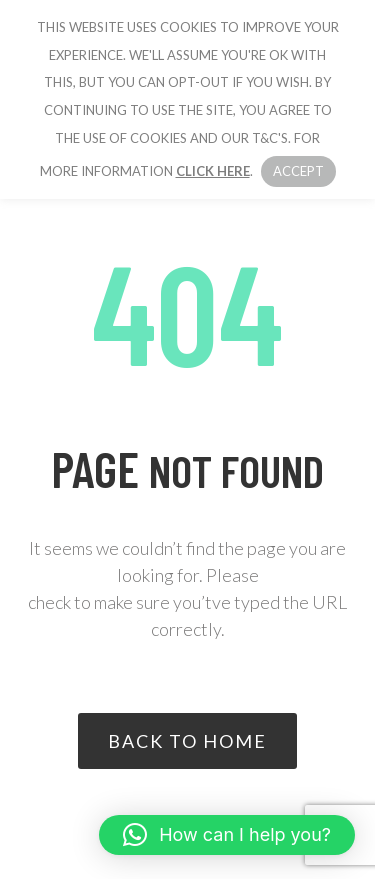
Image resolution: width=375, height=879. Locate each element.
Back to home (187, 741)
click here (213, 171)
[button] (227, 835)
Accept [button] (298, 171)
